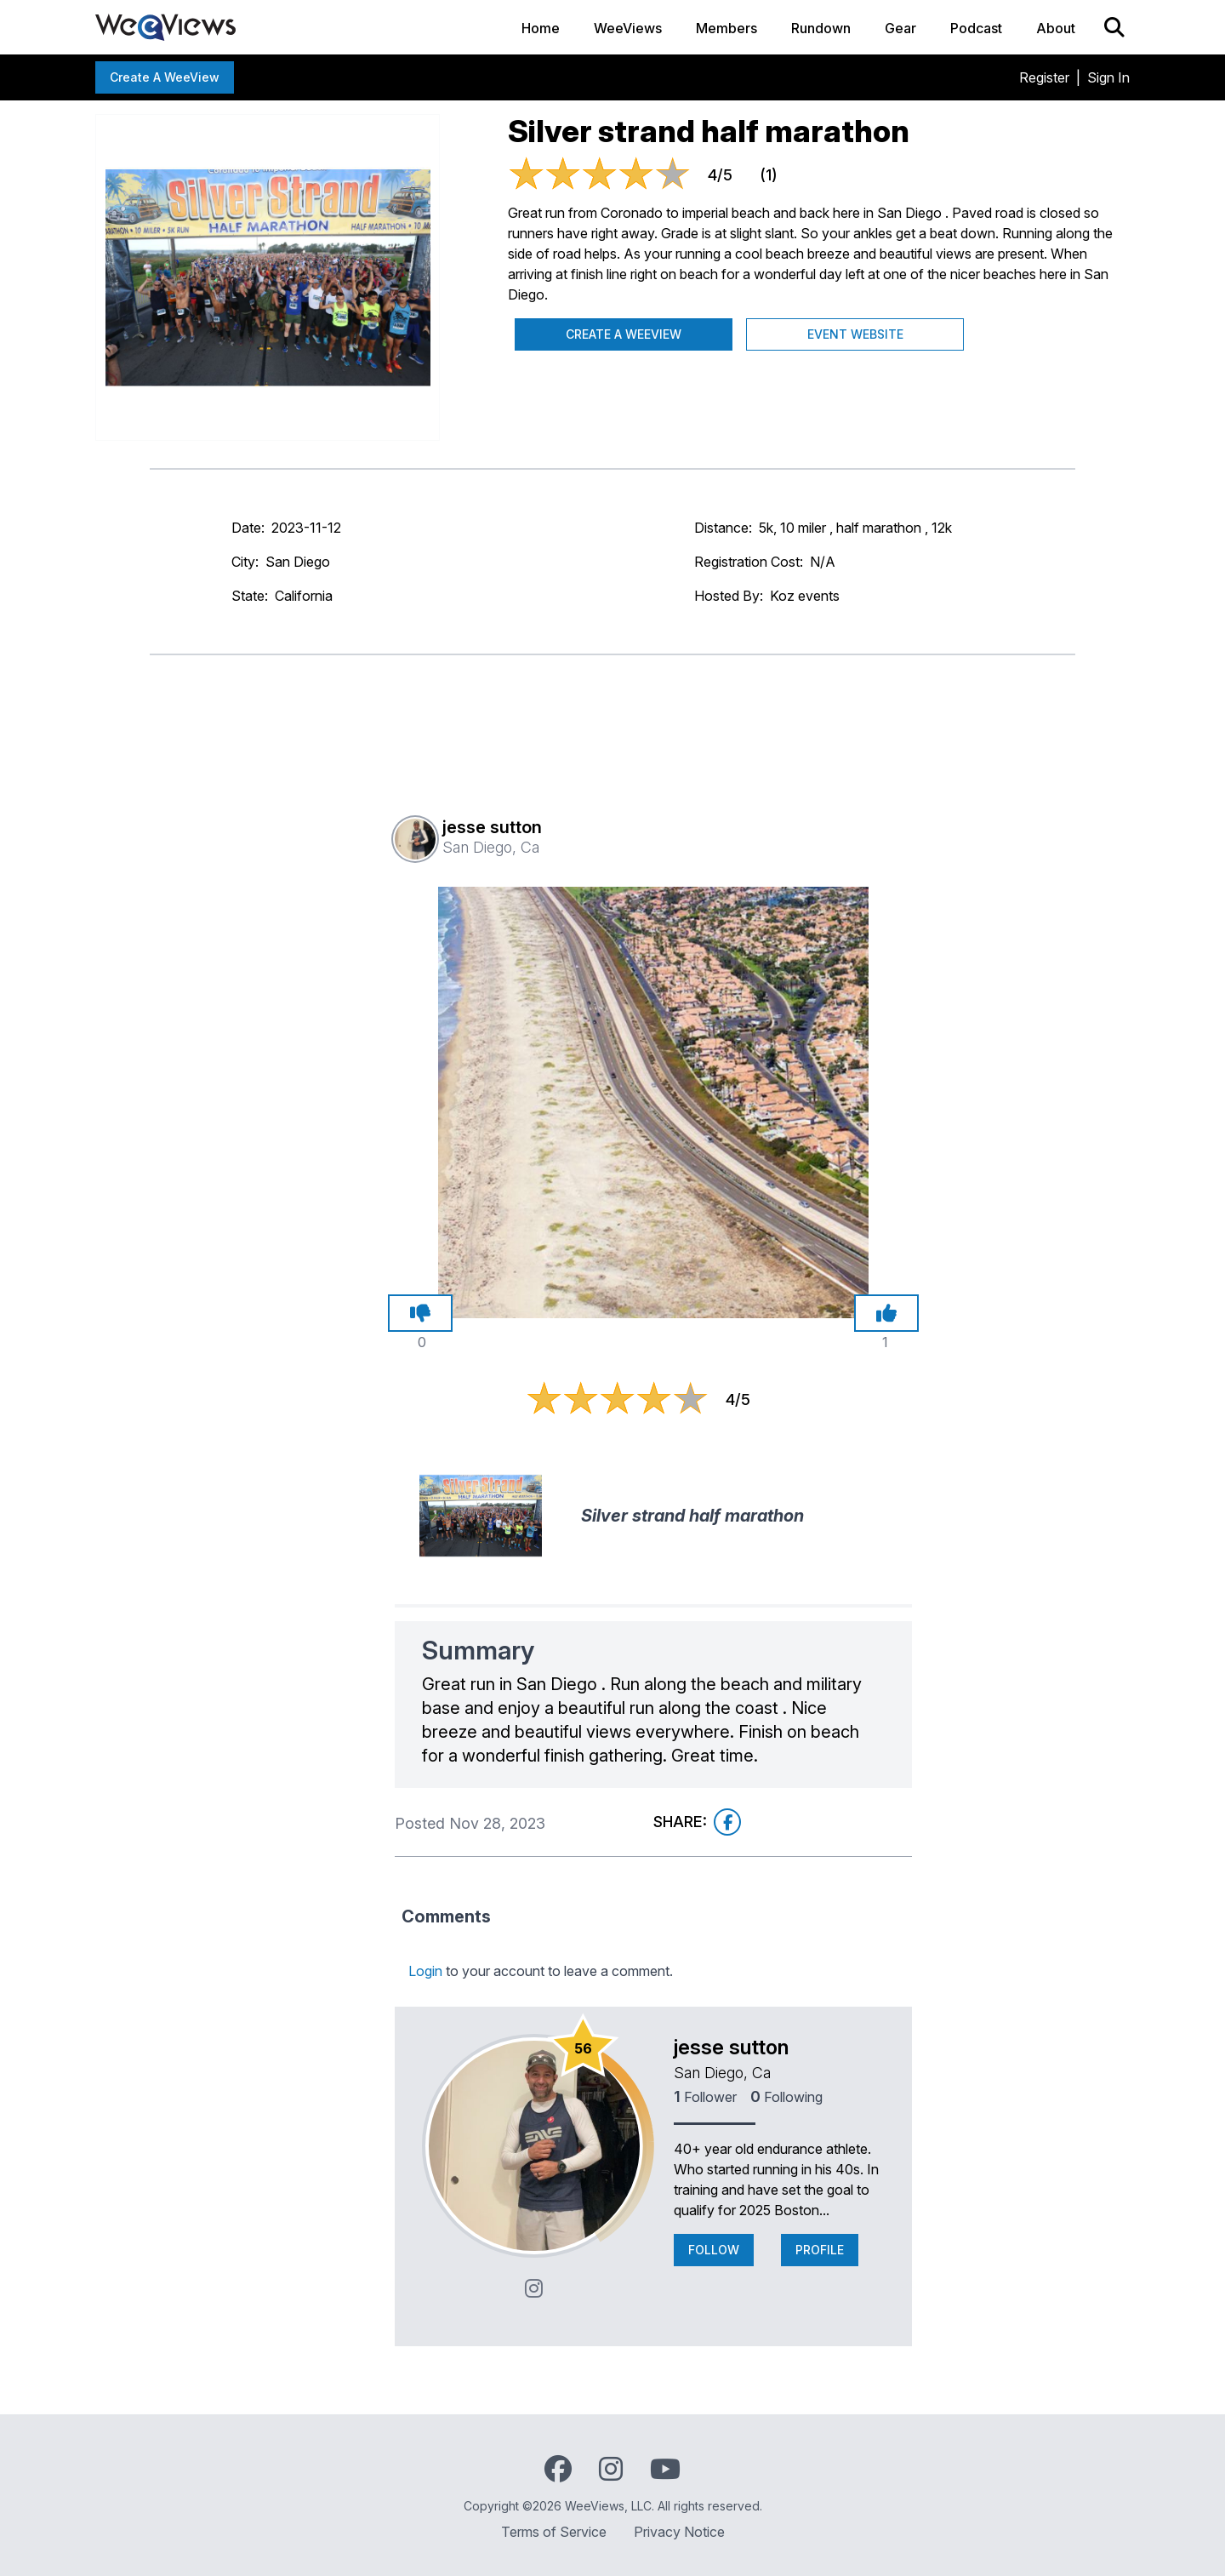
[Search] (1114, 27)
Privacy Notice (679, 2531)
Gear (900, 28)
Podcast (976, 28)
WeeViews (628, 28)
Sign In (1108, 77)
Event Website (855, 334)
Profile (819, 2249)
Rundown (821, 28)
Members (726, 28)
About (1055, 28)
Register (1044, 77)
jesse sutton (731, 2047)
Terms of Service (554, 2531)
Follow (713, 2249)
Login (425, 1970)
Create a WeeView (164, 77)
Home (540, 28)
